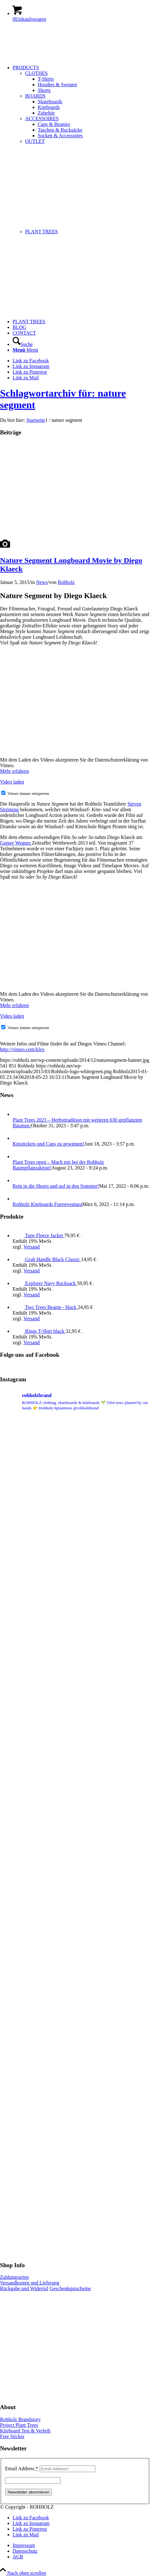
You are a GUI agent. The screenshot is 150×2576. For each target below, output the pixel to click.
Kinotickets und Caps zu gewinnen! (48, 1143)
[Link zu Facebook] (31, 360)
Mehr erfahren (14, 771)
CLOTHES (36, 73)
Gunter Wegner (16, 843)
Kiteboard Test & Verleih (25, 2430)
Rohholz (66, 582)
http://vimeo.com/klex (22, 1049)
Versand (31, 1246)
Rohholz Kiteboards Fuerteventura (47, 1204)
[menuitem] (81, 192)
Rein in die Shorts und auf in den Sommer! (56, 1186)
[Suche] (23, 344)
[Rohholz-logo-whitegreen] (47, 56)
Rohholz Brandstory (20, 2419)
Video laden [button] (12, 781)
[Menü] (25, 350)
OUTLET (35, 141)
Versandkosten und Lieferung (29, 2282)
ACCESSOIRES (42, 118)
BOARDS (35, 96)
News (41, 582)
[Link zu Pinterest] (30, 372)
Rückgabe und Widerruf (24, 2288)
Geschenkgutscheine (70, 2288)
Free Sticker (12, 2436)
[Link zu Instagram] (31, 366)
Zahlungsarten (14, 2277)
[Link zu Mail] (26, 377)
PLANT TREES (41, 231)
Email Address (21, 2468)
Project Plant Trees (19, 2425)
